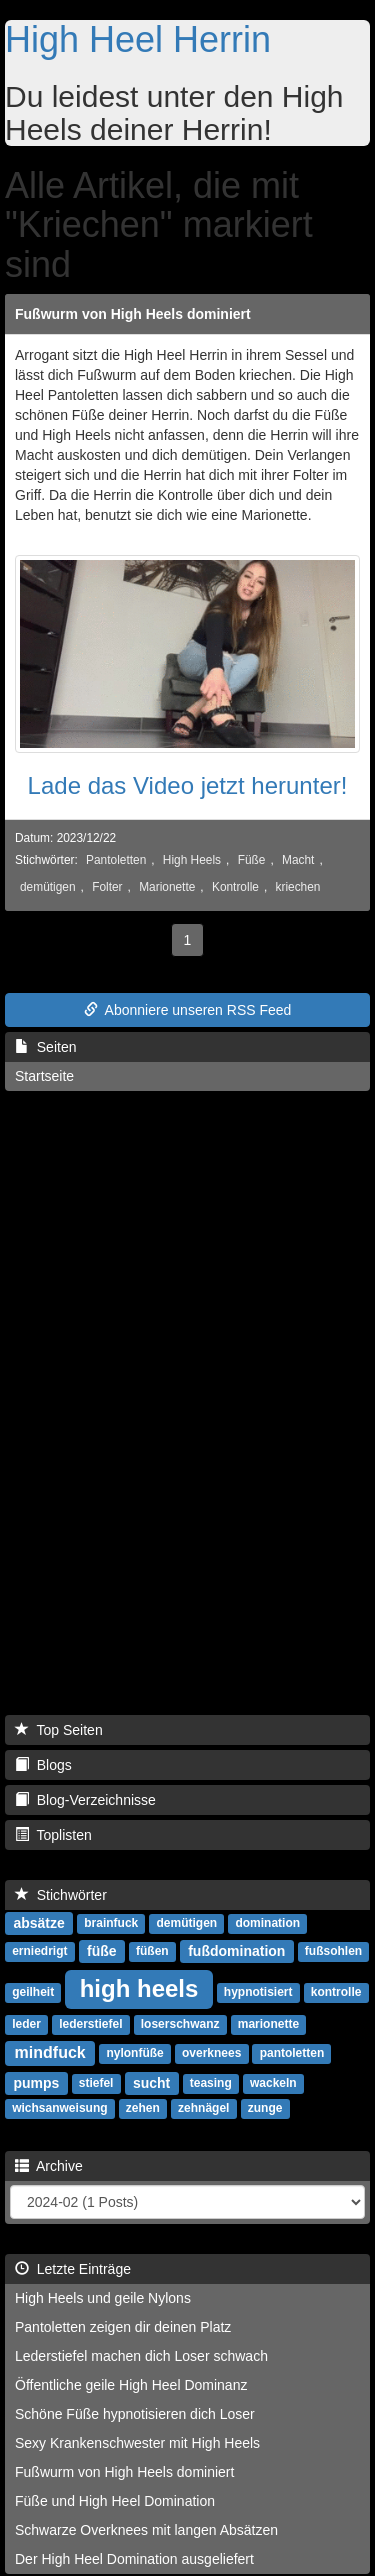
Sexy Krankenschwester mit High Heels (137, 2443)
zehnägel (203, 2109)
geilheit (33, 1993)
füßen (152, 1952)
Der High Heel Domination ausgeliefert (134, 2559)
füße (102, 1951)
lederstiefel (90, 2025)
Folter (107, 887)
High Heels (192, 860)
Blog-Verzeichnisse (85, 1800)
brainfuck (111, 1924)
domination (267, 1924)
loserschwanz (180, 2025)
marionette (268, 2025)
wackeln (273, 2084)
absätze (38, 1923)
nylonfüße (134, 2054)
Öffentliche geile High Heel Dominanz (131, 2385)
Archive (49, 2166)
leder (26, 2025)
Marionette (167, 887)
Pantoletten (116, 860)
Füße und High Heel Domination (115, 2501)
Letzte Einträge (73, 2269)
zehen (143, 2109)
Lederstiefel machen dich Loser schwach (141, 2356)
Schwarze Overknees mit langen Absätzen (146, 2530)
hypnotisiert (258, 1993)
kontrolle (336, 1993)
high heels (139, 1988)
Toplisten (53, 1835)
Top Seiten (59, 1730)
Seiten (45, 1047)
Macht (298, 860)
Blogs (43, 1765)
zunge (265, 2109)
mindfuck (50, 2052)
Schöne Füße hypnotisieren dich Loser (135, 2414)
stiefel (96, 2084)
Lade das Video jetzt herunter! (188, 785)
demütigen (48, 887)
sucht (151, 2083)
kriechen (298, 887)
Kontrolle (235, 887)
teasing (211, 2084)
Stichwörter (61, 1895)
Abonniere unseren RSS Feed (188, 1010)
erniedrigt (39, 1952)
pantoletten (292, 2054)
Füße (252, 860)
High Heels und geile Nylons (103, 2298)
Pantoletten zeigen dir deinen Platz (123, 2327)
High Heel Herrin (138, 39)
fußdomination (236, 1951)
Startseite (44, 1076)
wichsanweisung (59, 2109)
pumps (36, 2083)
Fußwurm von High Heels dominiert (133, 314)
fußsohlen (333, 1952)
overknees (211, 2054)
